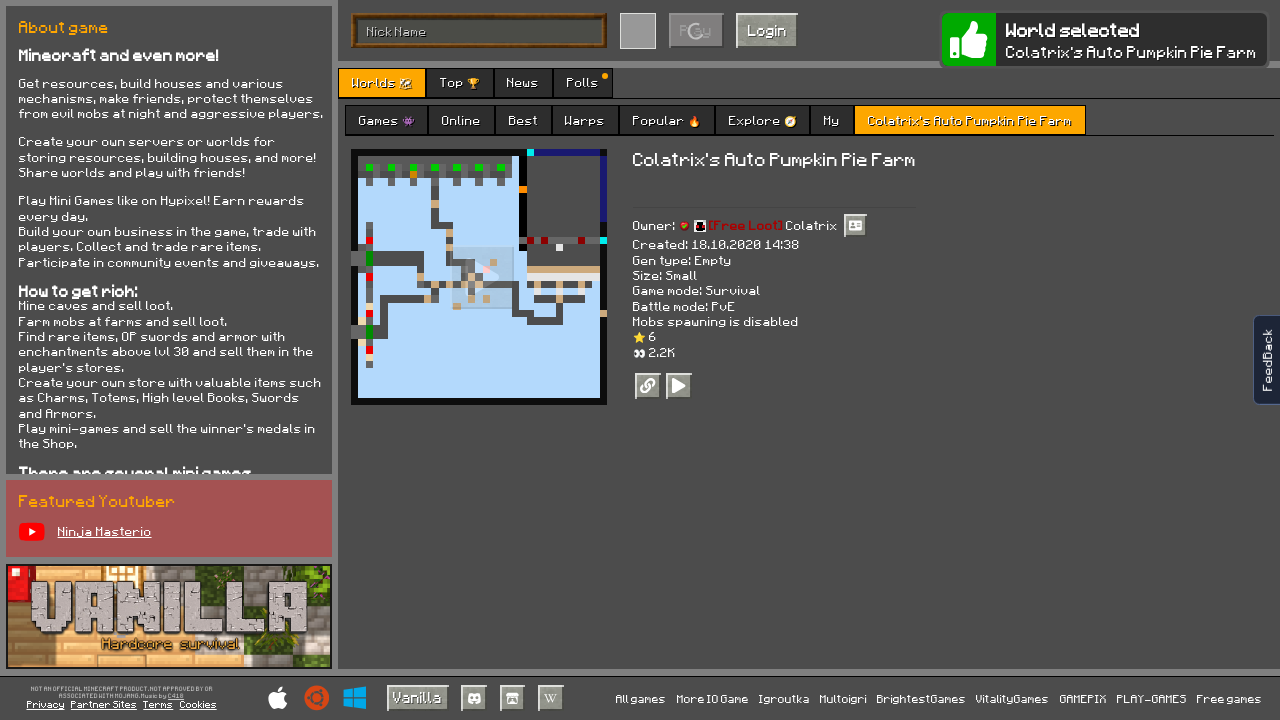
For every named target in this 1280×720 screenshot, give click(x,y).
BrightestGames (921, 698)
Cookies (198, 704)
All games (641, 698)
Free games (1229, 698)
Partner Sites (104, 704)
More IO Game (713, 698)
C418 (176, 696)
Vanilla (417, 697)
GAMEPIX (1083, 698)
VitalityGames (1012, 698)
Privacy (46, 704)
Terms (158, 704)
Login (767, 30)
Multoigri (843, 698)
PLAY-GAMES (1152, 698)
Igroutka (784, 698)
